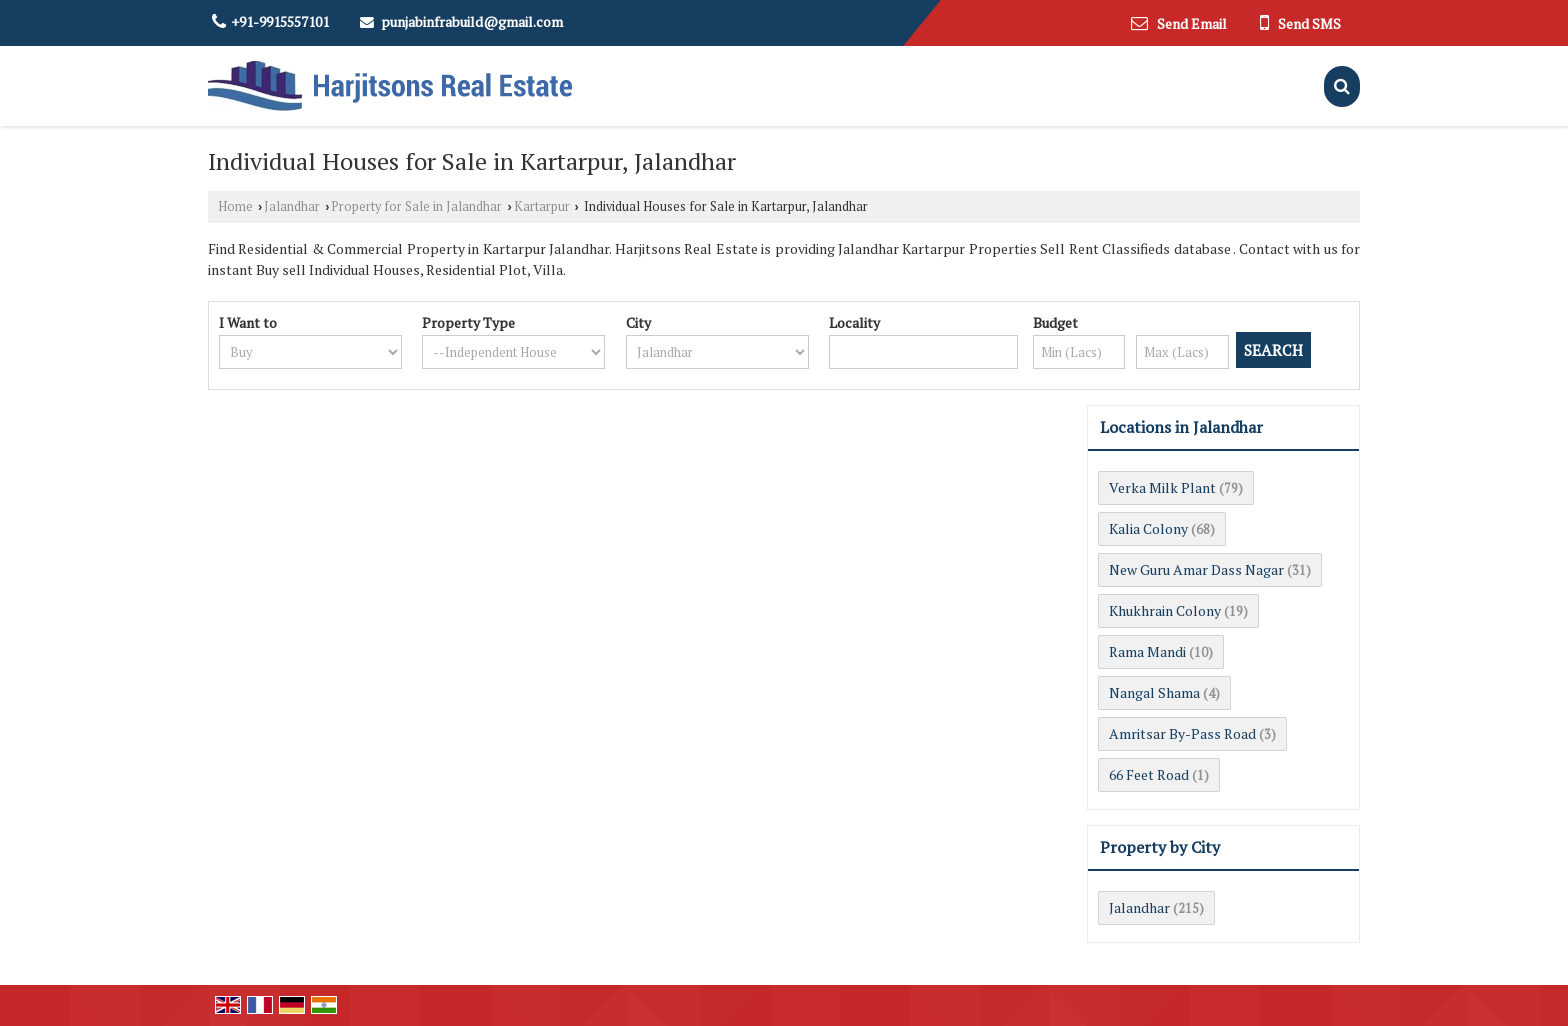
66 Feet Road (1149, 774)
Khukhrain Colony (1165, 610)
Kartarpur (542, 206)
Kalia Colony (1148, 528)
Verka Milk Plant (1162, 487)
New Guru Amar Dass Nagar (1196, 569)
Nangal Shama (1154, 692)
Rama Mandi (1147, 651)
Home (235, 206)
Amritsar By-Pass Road (1182, 733)
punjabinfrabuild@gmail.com (472, 21)
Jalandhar (292, 206)
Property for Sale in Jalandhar (416, 206)
